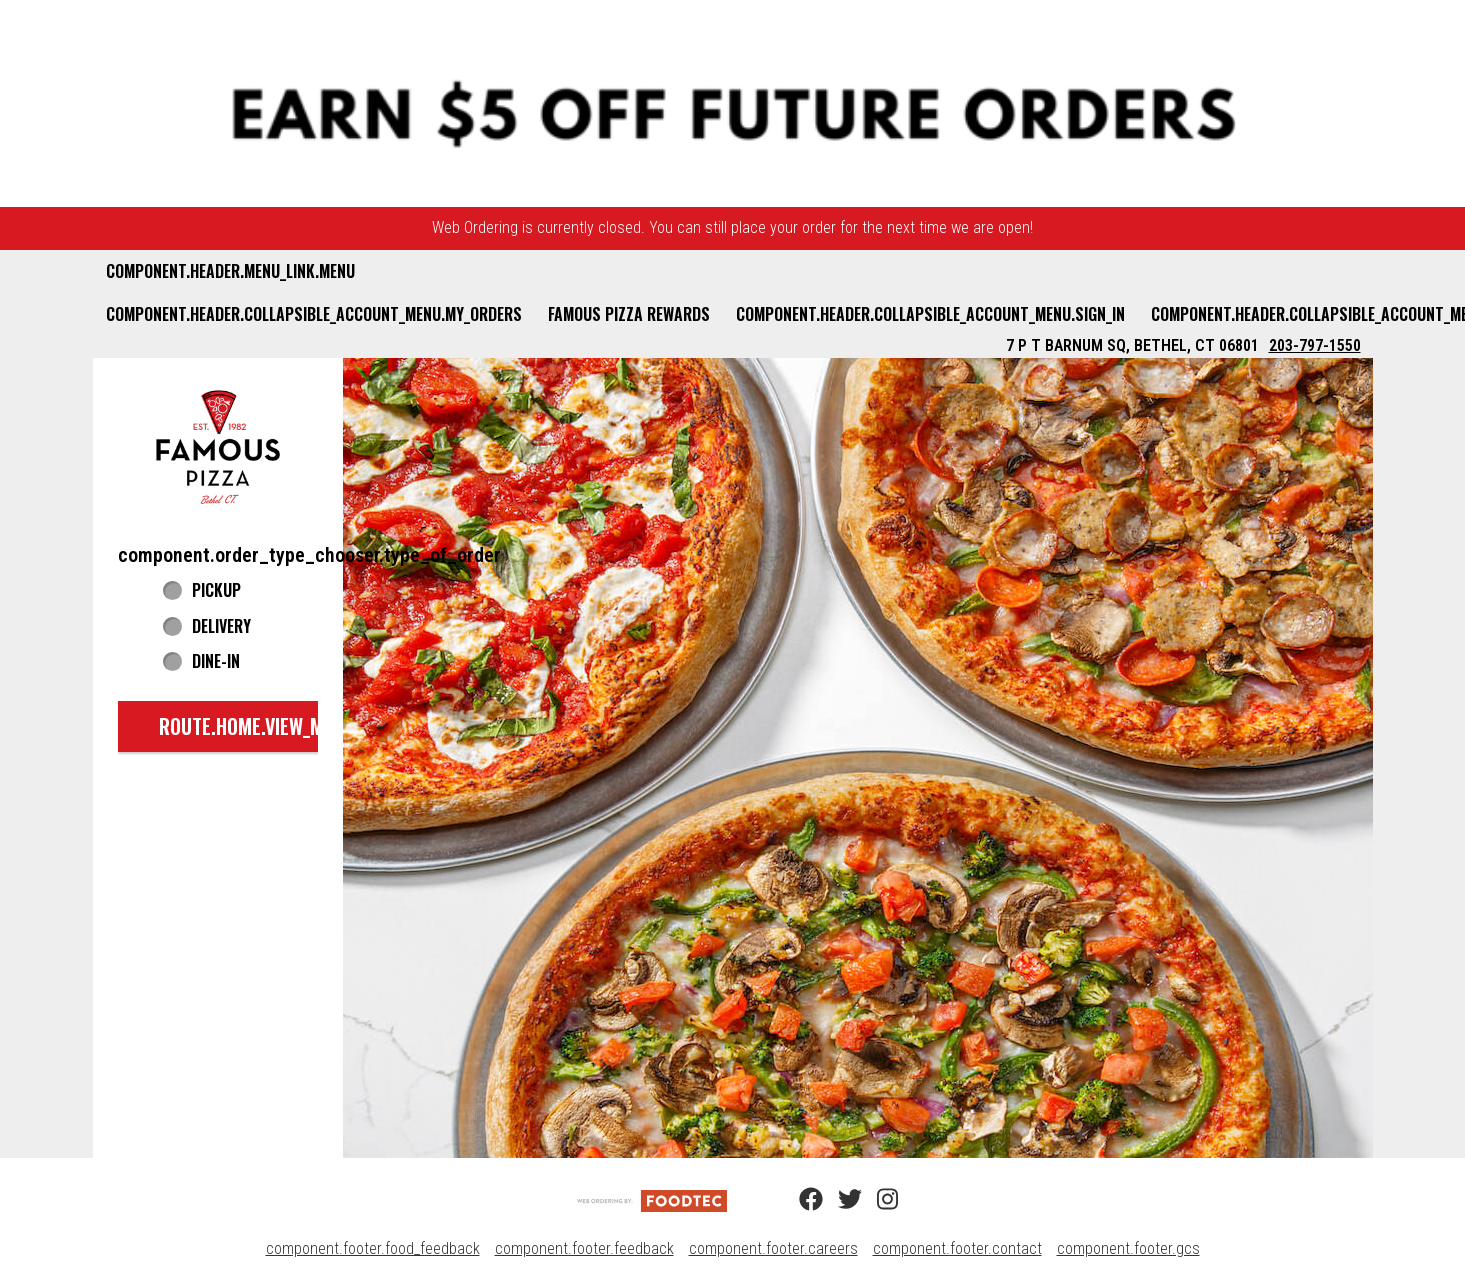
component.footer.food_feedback (373, 1248)
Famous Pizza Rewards (629, 314)
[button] (218, 446)
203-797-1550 (1315, 345)
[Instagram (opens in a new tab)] (877, 1200)
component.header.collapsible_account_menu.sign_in (930, 314)
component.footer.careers (773, 1248)
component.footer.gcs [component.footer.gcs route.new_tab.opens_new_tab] (1128, 1248)
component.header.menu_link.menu (230, 271)
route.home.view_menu (257, 726)
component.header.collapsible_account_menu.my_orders (314, 314)
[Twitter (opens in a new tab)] (838, 1200)
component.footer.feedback (584, 1248)
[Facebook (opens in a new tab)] (799, 1200)
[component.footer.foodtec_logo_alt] (652, 1199)
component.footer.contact (957, 1248)
